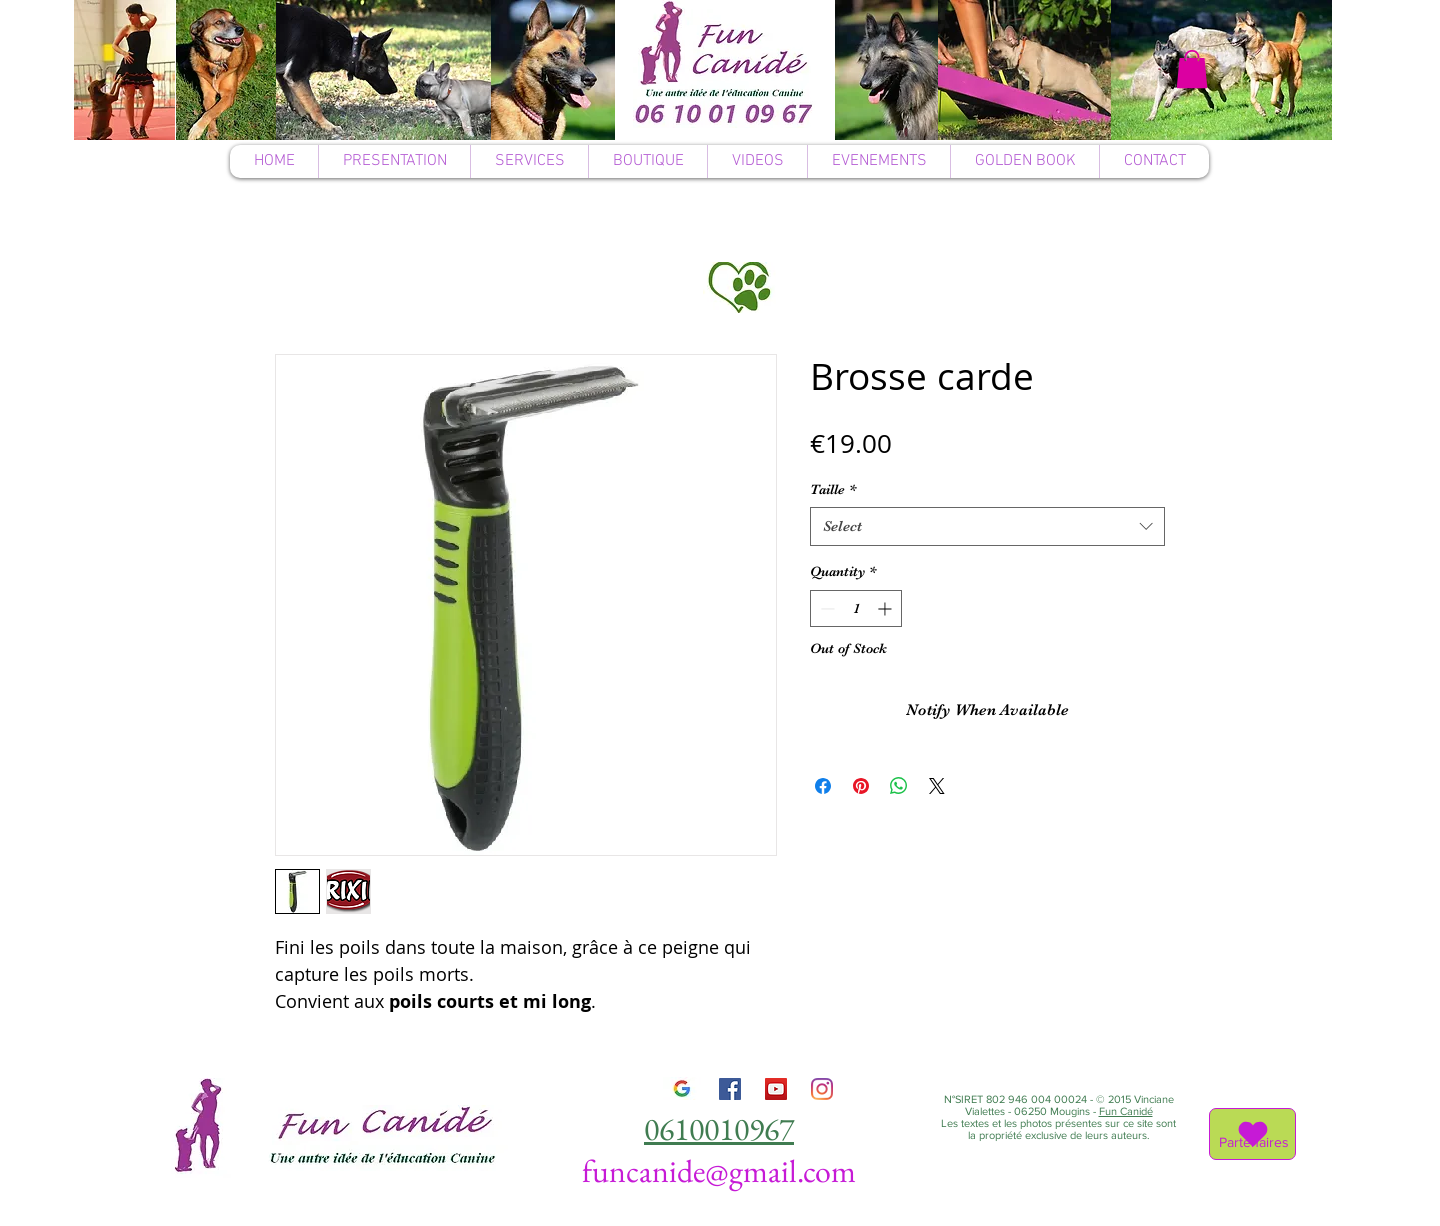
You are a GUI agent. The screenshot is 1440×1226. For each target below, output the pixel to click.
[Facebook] (730, 1089)
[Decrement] (825, 608)
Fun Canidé (1126, 1111)
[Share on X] (937, 786)
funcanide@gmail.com (719, 1171)
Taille (833, 489)
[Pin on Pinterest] (861, 786)
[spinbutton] (856, 608)
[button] (1192, 69)
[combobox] (987, 526)
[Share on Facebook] (823, 786)
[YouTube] (776, 1089)
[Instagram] (822, 1089)
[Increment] (886, 608)
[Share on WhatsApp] (899, 786)
